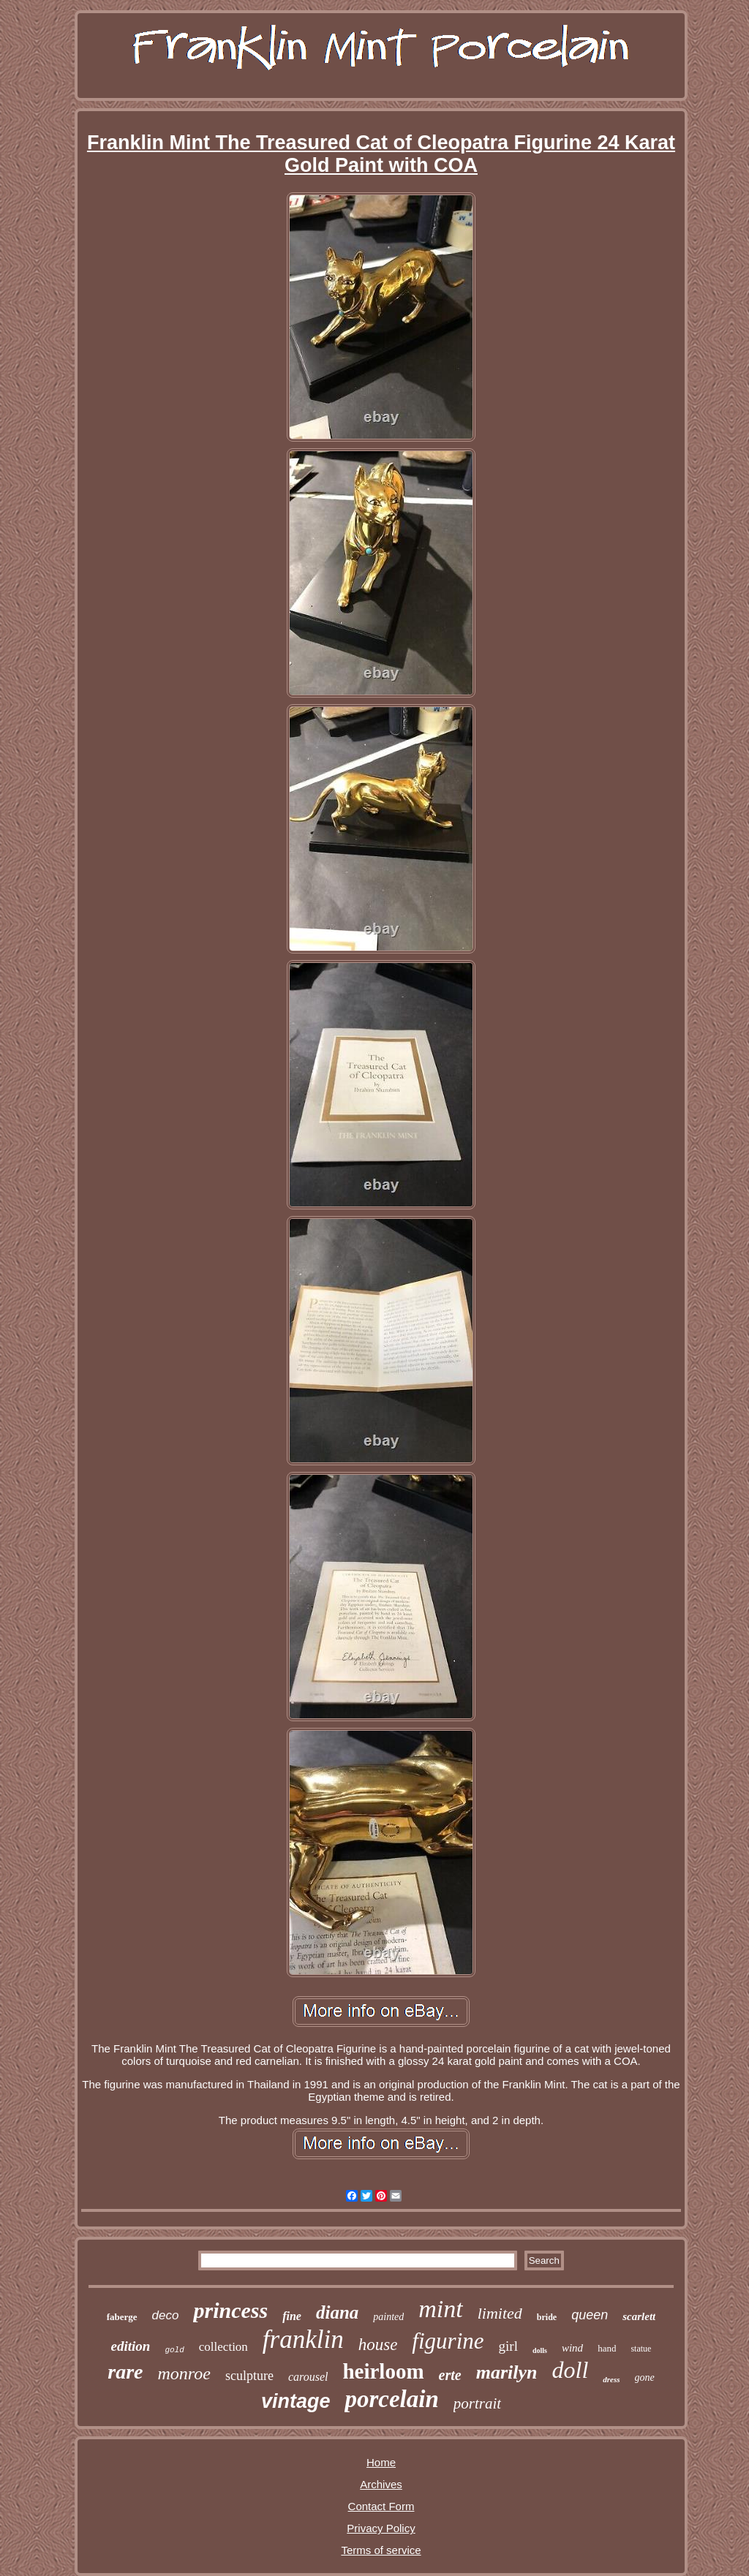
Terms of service (381, 2550)
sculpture (249, 2375)
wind (572, 2348)
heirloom (383, 2371)
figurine (447, 2341)
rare (125, 2371)
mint (440, 2308)
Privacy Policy (381, 2528)
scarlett (638, 2316)
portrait (477, 2403)
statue (641, 2348)
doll (570, 2370)
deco (165, 2315)
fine (291, 2316)
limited (500, 2313)
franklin (303, 2339)
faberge (122, 2316)
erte (450, 2375)
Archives (381, 2484)
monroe (184, 2373)
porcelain (391, 2399)
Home (381, 2462)
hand (607, 2348)
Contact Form (381, 2506)
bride (547, 2317)
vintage (296, 2401)
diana (337, 2312)
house (378, 2344)
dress (611, 2379)
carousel (308, 2377)
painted (388, 2316)
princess (230, 2310)
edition (131, 2346)
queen (589, 2315)
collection (223, 2347)
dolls (539, 2350)
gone (645, 2377)
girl (508, 2346)
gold (174, 2350)
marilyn (507, 2372)
